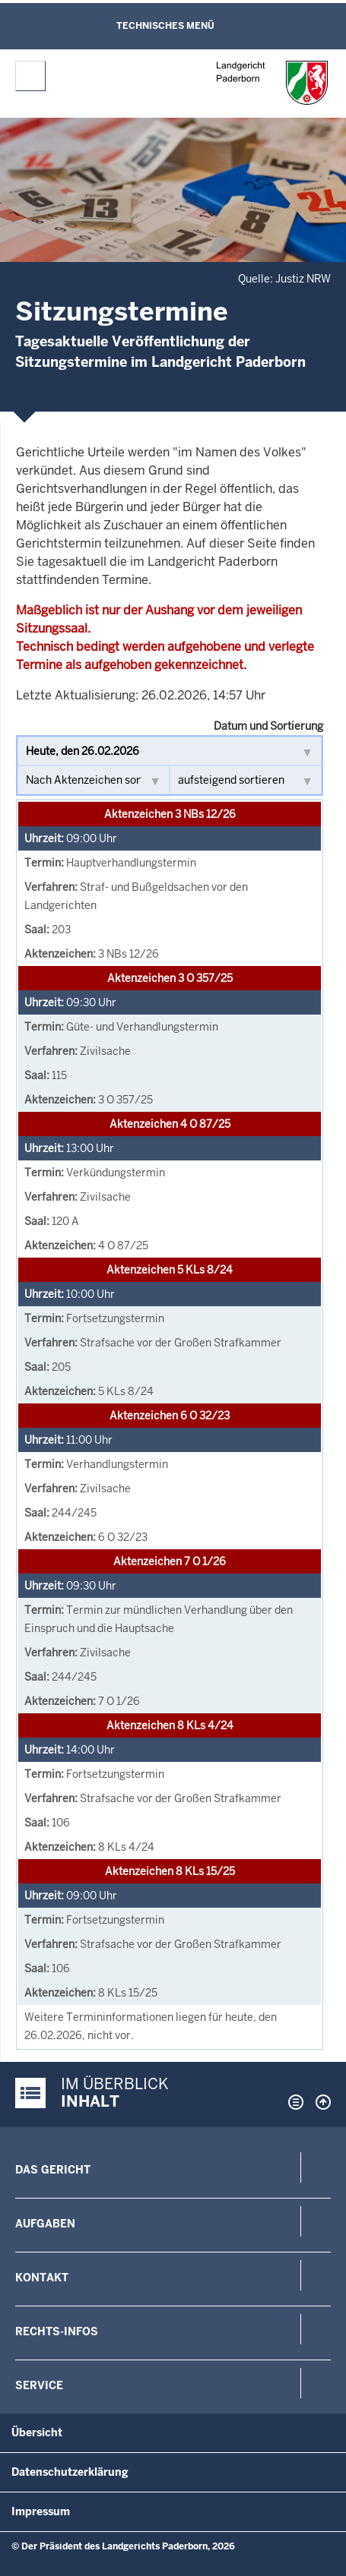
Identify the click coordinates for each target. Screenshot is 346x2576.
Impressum (40, 2511)
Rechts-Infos (56, 2331)
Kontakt (41, 2277)
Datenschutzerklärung (70, 2472)
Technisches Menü (165, 26)
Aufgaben (45, 2223)
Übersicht (36, 2432)
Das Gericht (52, 2170)
